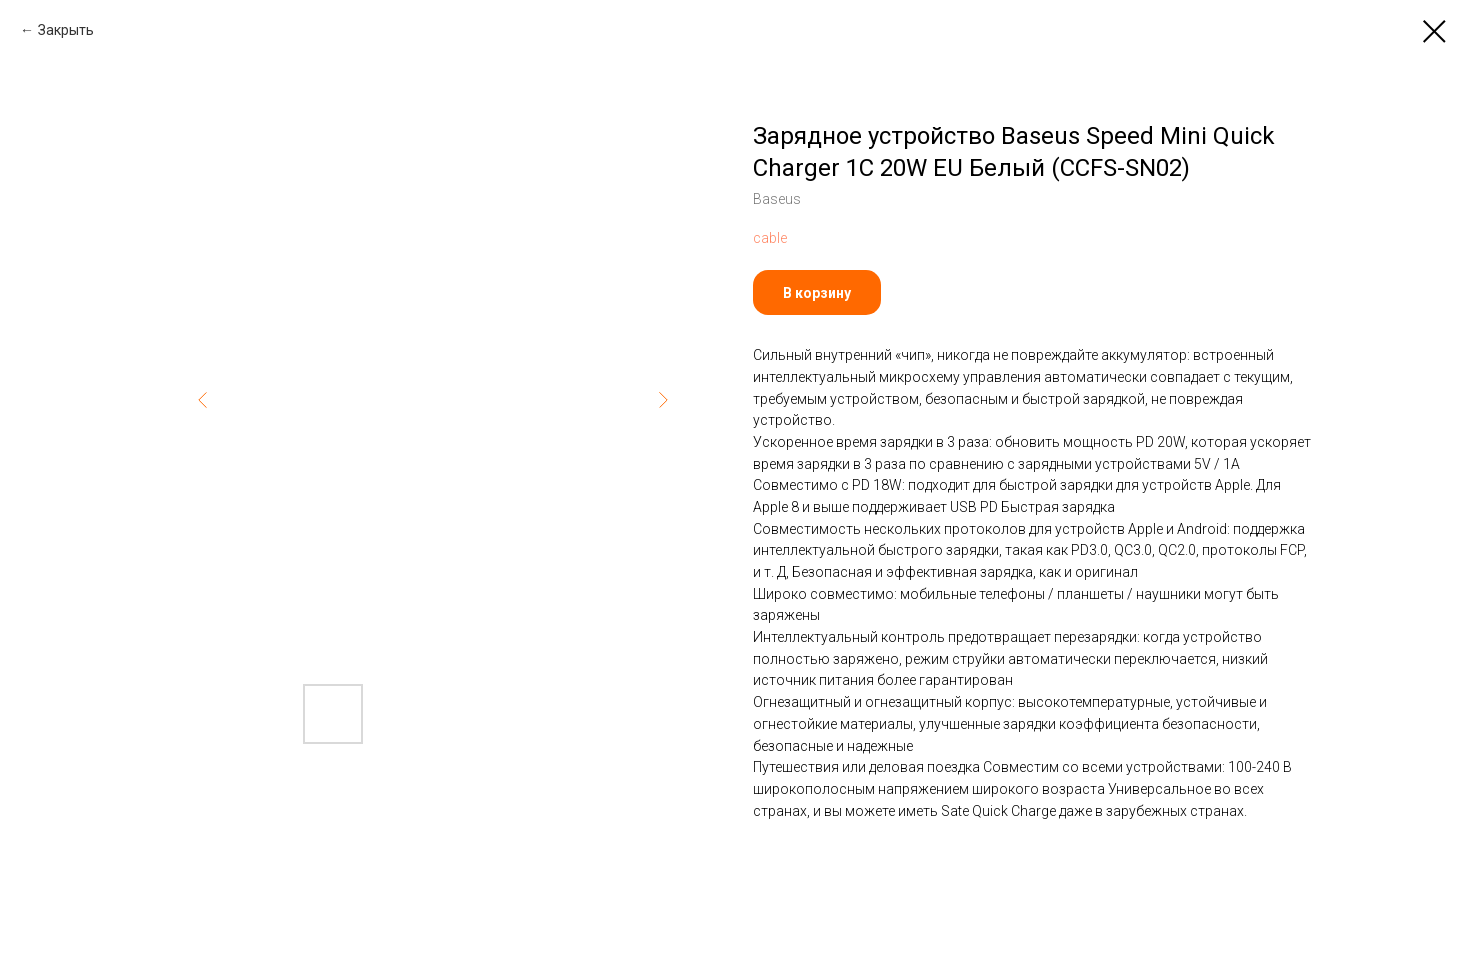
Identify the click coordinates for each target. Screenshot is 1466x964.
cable (770, 238)
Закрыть (66, 30)
